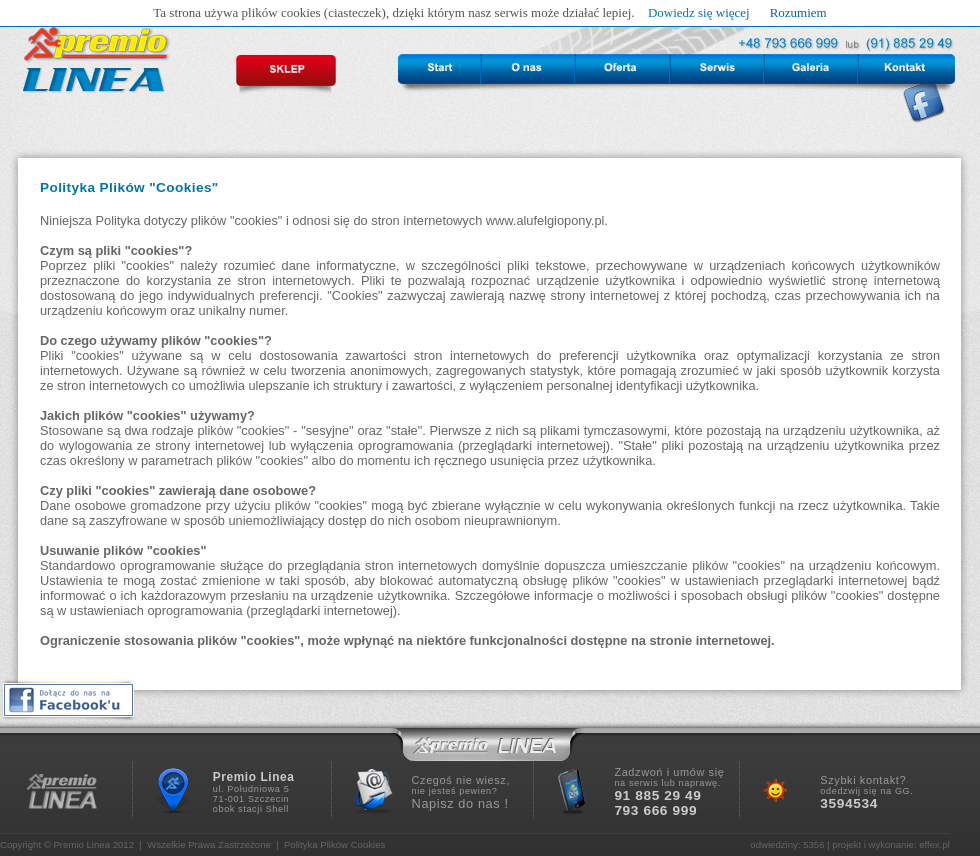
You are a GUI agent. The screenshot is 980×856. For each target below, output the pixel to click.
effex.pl (934, 844)
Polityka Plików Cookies (334, 844)
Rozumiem (798, 12)
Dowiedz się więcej (699, 12)
